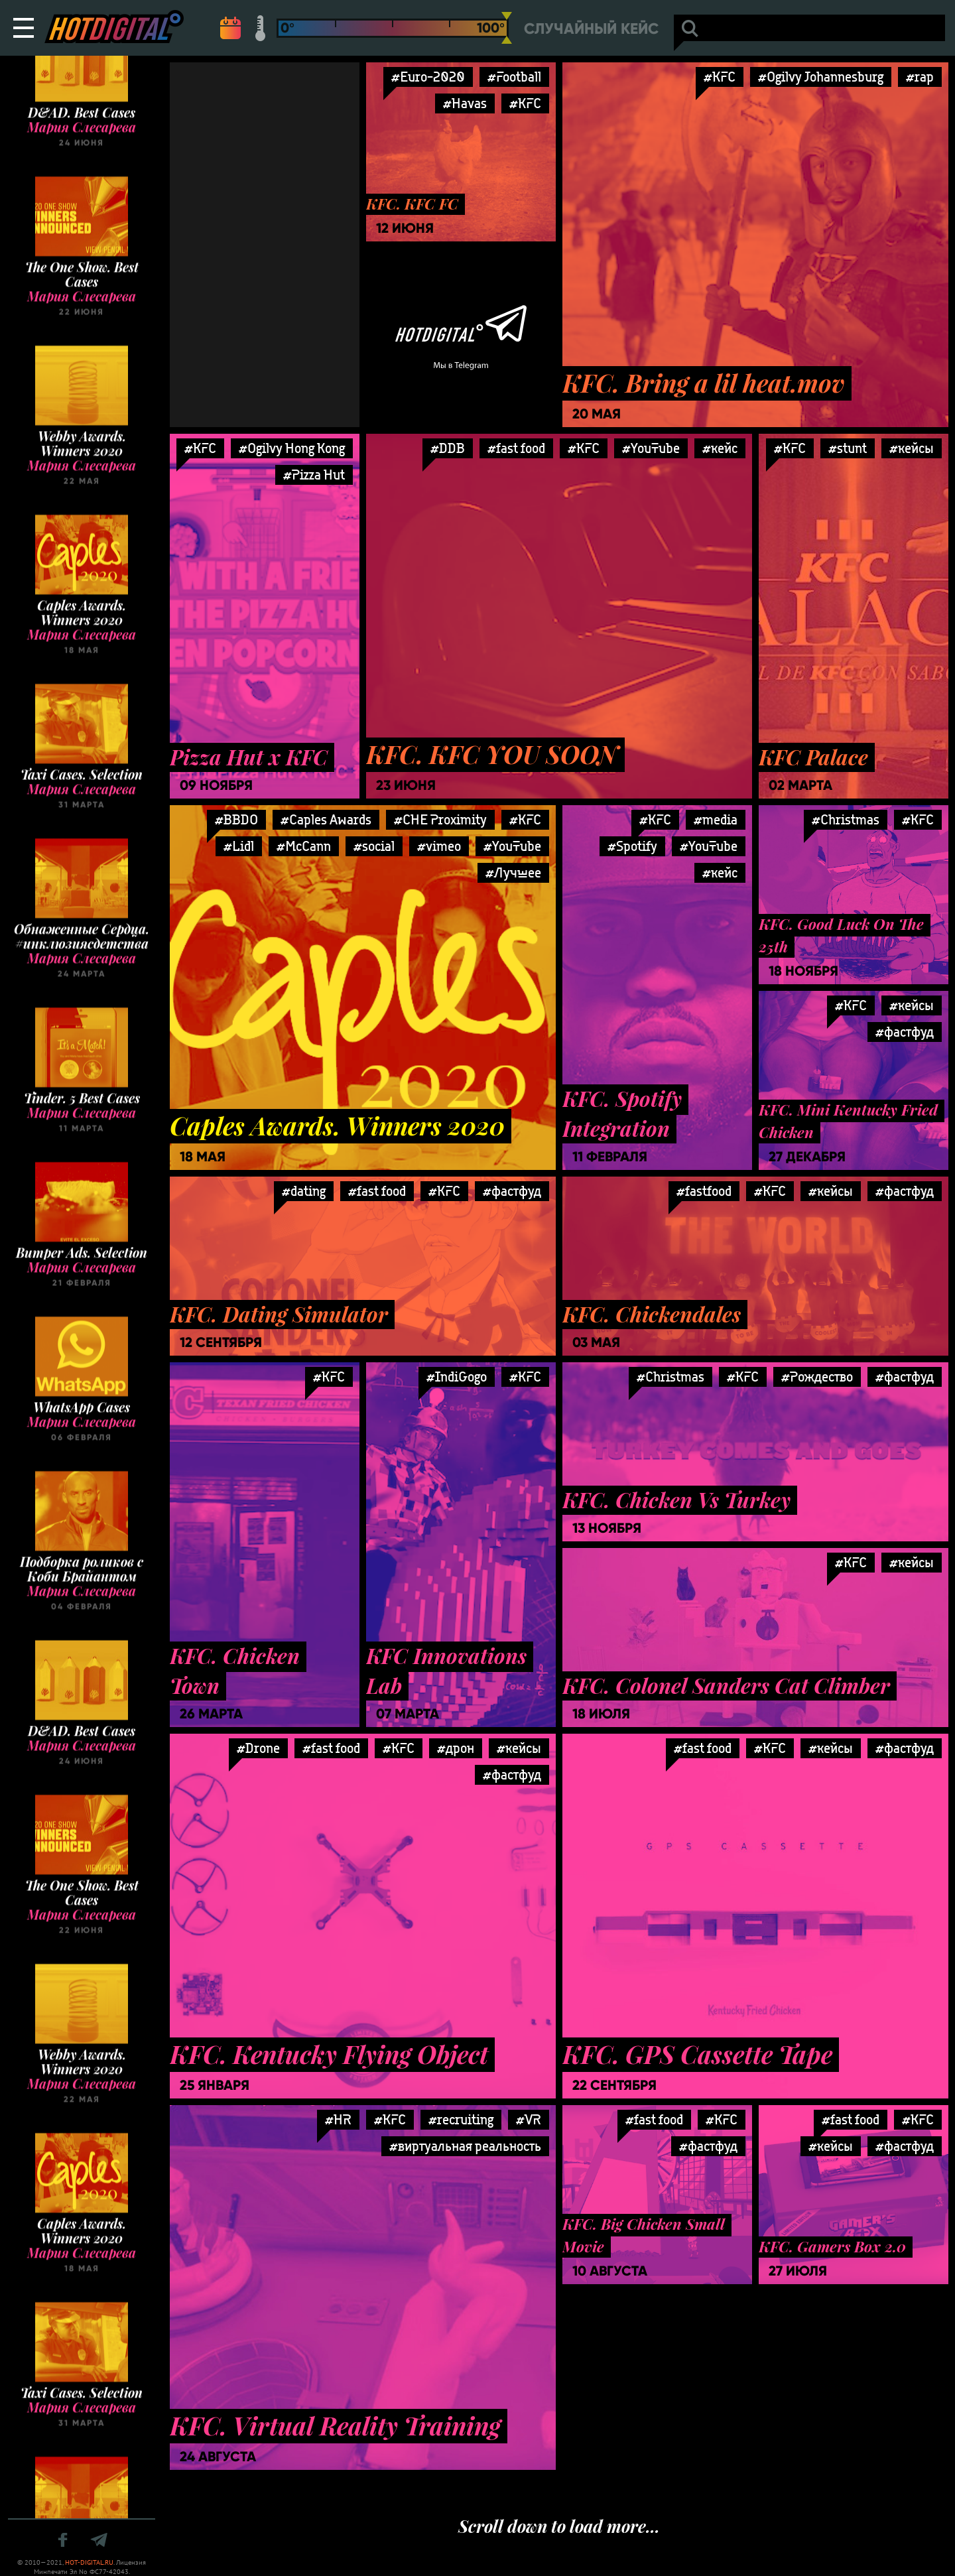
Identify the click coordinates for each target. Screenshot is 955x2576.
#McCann (304, 846)
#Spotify (632, 846)
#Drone (258, 1748)
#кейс (719, 448)
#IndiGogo (456, 1376)
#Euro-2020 (428, 77)
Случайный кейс (591, 28)
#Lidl (238, 846)
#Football (514, 77)
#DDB (447, 448)
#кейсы (911, 448)
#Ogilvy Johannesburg (820, 77)
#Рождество (817, 1376)
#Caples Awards (326, 819)
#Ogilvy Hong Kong (292, 448)
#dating (304, 1191)
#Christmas (845, 819)
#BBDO (236, 819)
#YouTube (651, 448)
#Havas (465, 103)
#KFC (525, 103)
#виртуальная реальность (465, 2146)
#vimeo (439, 846)
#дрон (455, 1748)
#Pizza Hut (314, 474)
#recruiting (460, 2119)
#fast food (516, 448)
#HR (338, 2119)
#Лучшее (513, 872)
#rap (920, 77)
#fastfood (704, 1191)
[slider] (506, 28)
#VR (528, 2119)
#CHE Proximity (440, 819)
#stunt (847, 448)
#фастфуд (512, 1191)
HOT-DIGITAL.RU (89, 2562)
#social (374, 846)
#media (715, 819)
